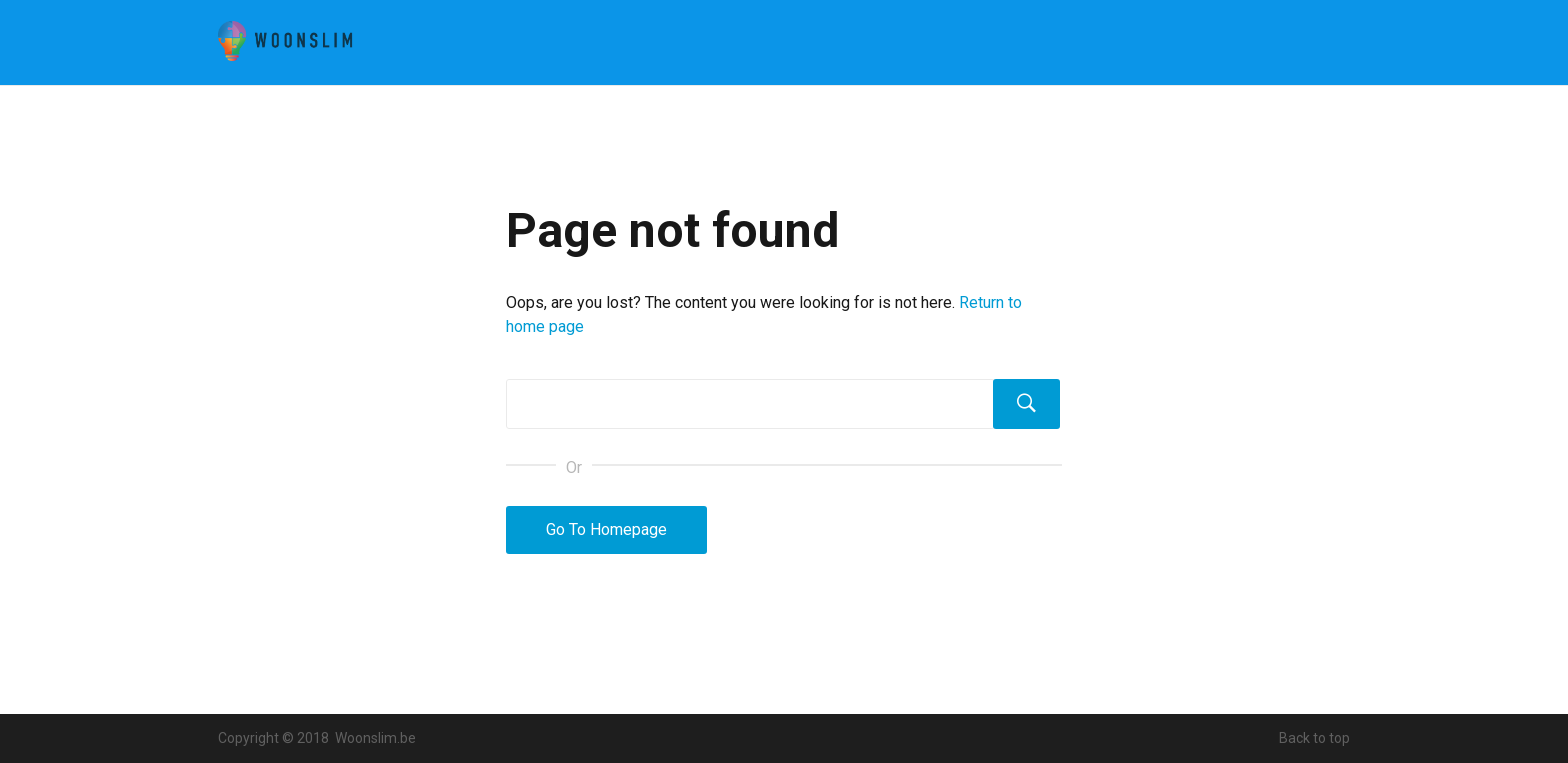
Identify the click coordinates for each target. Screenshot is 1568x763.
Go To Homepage (606, 529)
